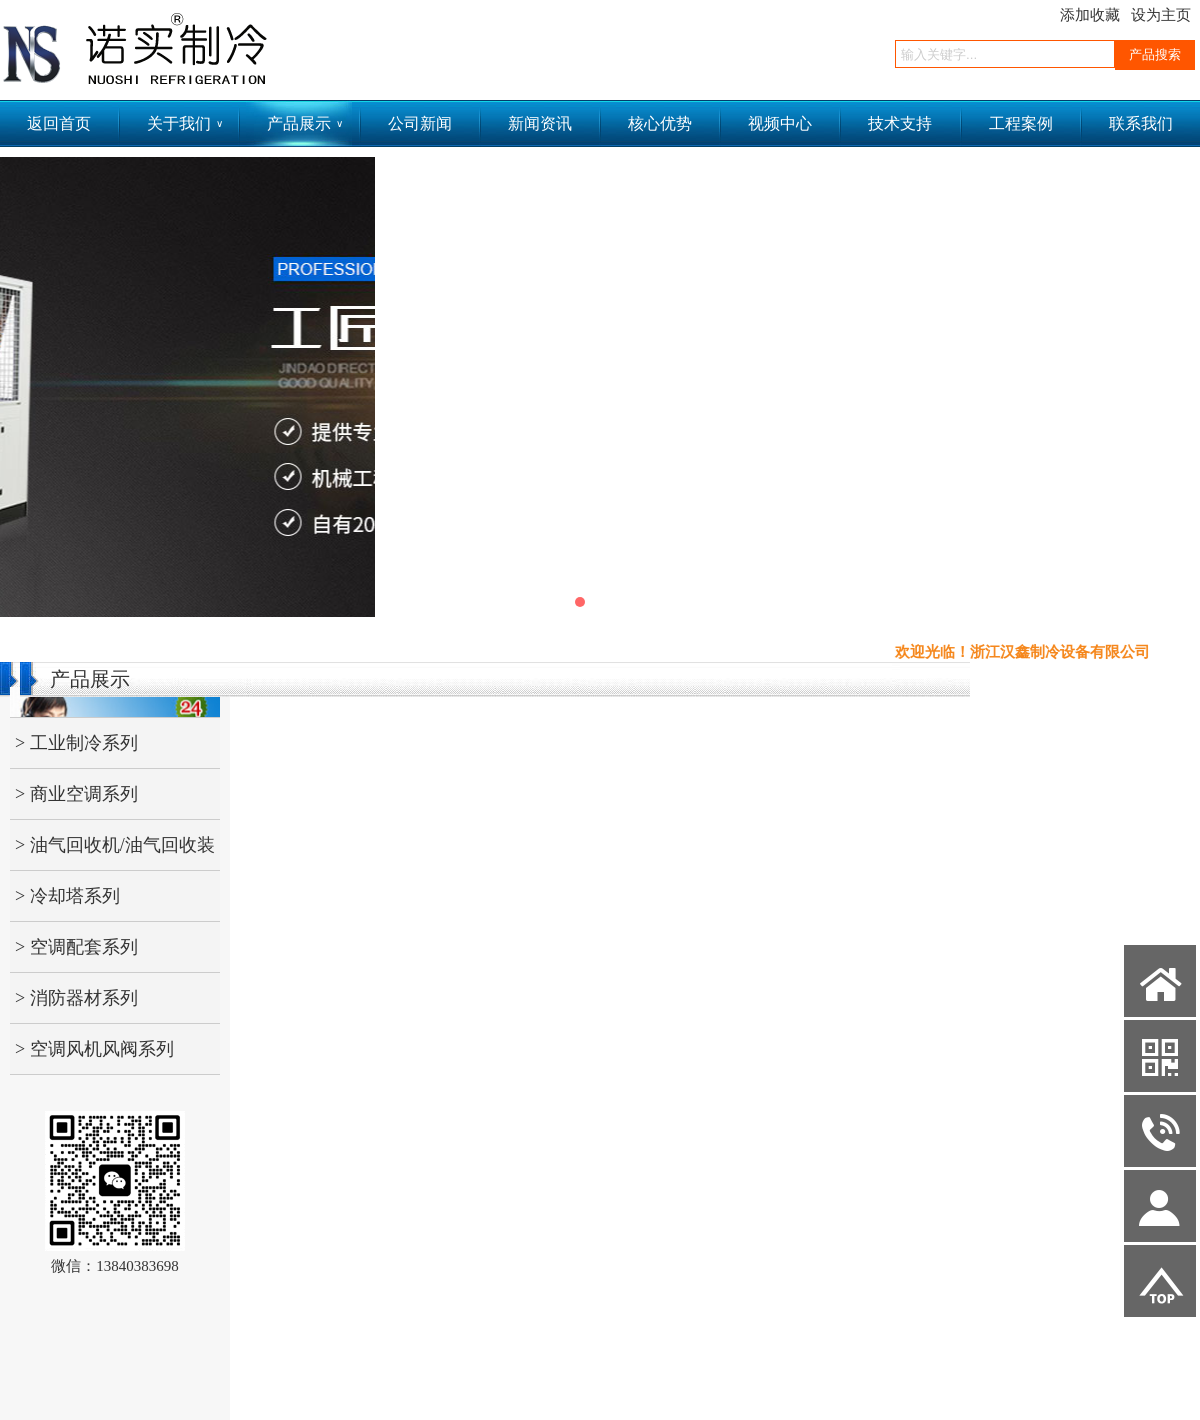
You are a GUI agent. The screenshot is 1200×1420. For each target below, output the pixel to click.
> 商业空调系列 (76, 794)
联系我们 (1141, 123)
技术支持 (900, 123)
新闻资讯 (540, 123)
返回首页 (59, 123)
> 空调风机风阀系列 (94, 1049)
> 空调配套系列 (76, 947)
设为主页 (1161, 15)
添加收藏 (1090, 15)
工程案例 (1021, 123)
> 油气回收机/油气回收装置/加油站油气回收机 (112, 852)
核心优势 (660, 123)
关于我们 (185, 123)
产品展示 (305, 123)
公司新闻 (420, 123)
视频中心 (780, 123)
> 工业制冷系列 (76, 743)
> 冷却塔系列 (67, 896)
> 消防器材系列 (76, 998)
